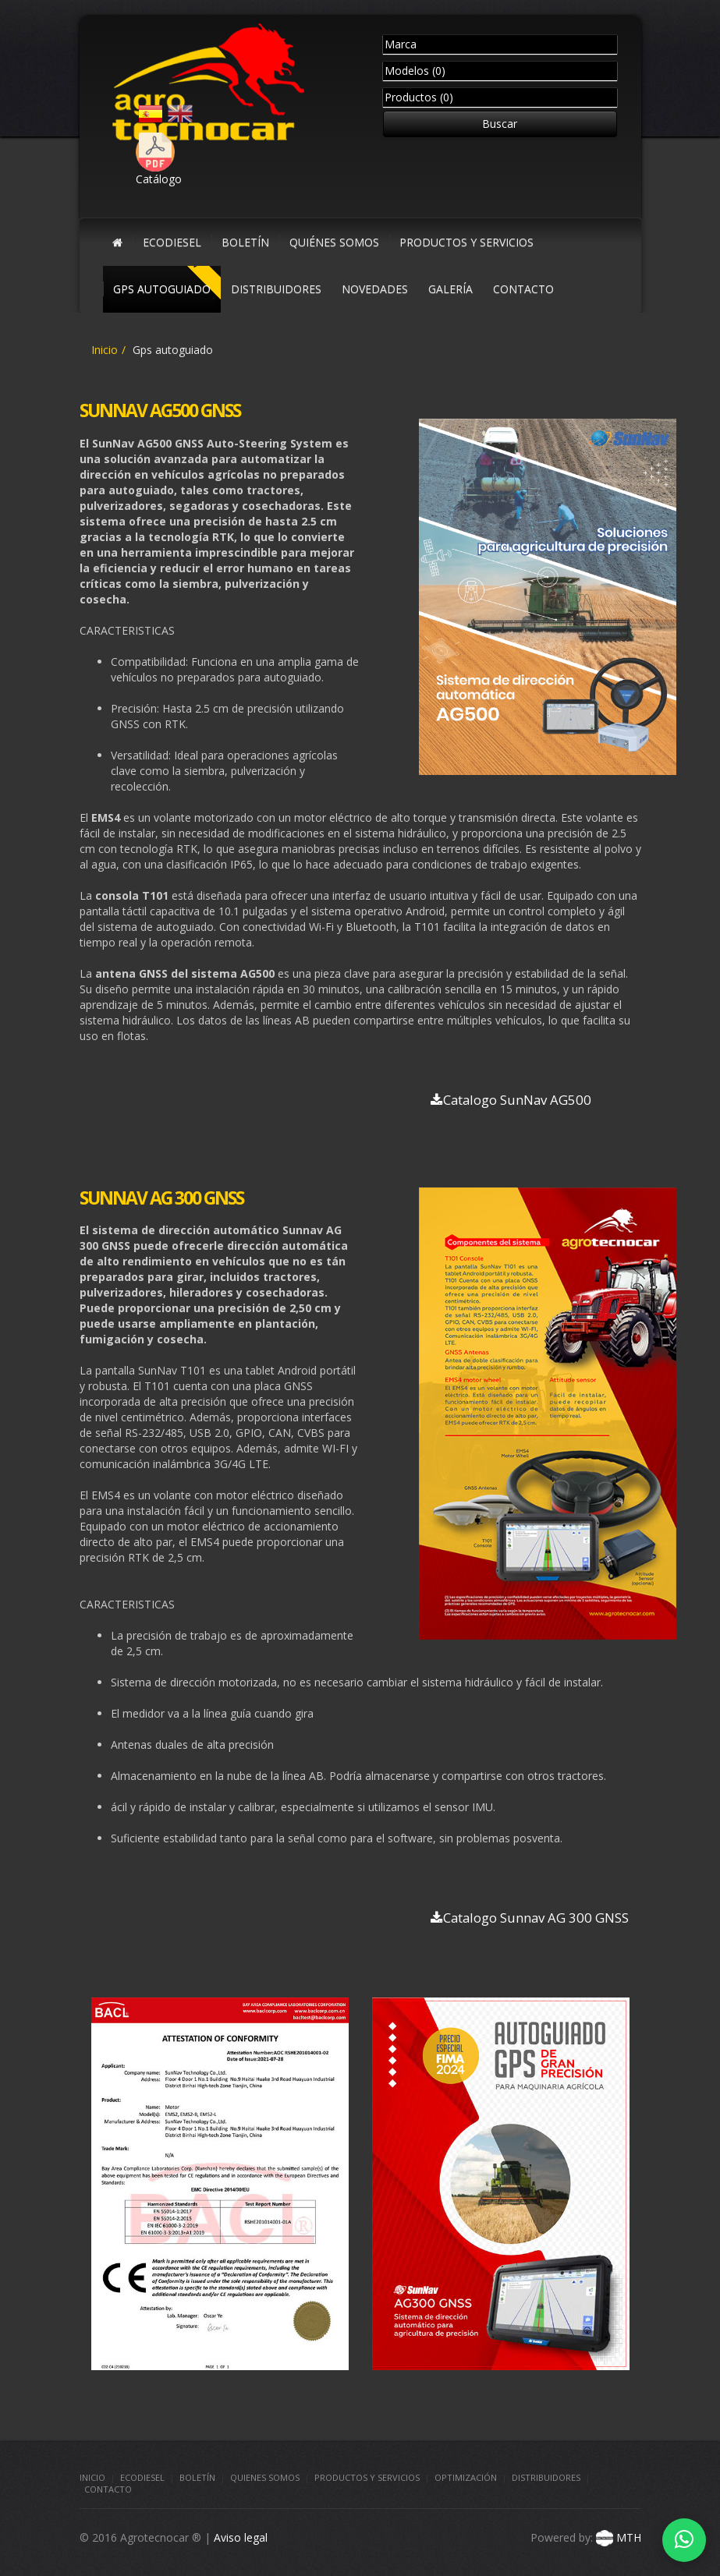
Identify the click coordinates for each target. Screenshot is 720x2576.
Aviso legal (241, 2537)
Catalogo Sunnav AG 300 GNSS (530, 1918)
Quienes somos (265, 2477)
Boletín (197, 2477)
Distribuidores (546, 2477)
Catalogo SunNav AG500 (511, 1100)
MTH (617, 2537)
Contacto (108, 2489)
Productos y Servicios (367, 2477)
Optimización (465, 2477)
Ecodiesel (142, 2477)
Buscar (499, 123)
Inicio (104, 349)
